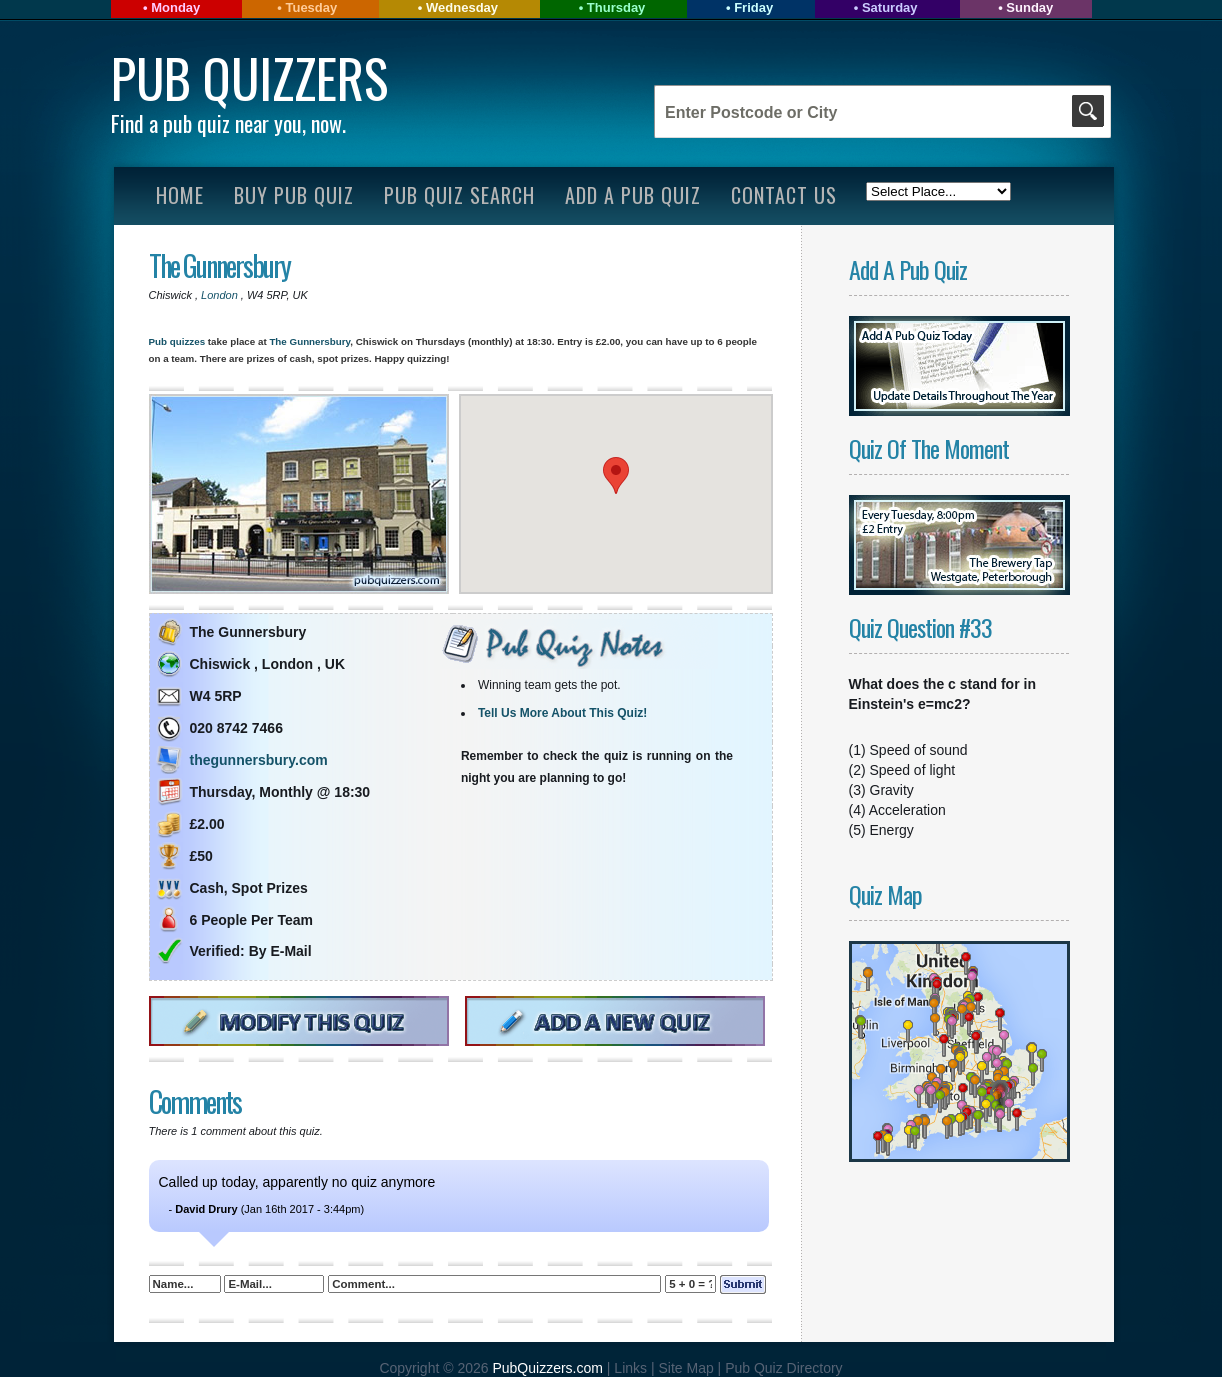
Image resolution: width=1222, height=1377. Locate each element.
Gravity (892, 790)
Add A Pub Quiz (633, 195)
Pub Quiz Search (459, 195)
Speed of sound (919, 750)
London (221, 295)
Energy (892, 830)
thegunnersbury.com (259, 760)
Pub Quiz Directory (783, 1368)
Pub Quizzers (249, 77)
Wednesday (462, 7)
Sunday (1029, 7)
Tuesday (311, 7)
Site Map (687, 1368)
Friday (753, 7)
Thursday (616, 7)
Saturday (890, 7)
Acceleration (907, 810)
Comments (195, 1101)
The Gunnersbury (219, 265)
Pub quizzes (177, 341)
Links (630, 1368)
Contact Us (784, 195)
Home (180, 195)
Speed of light (913, 770)
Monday (175, 7)
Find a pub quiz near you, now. (228, 123)
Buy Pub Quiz (294, 195)
